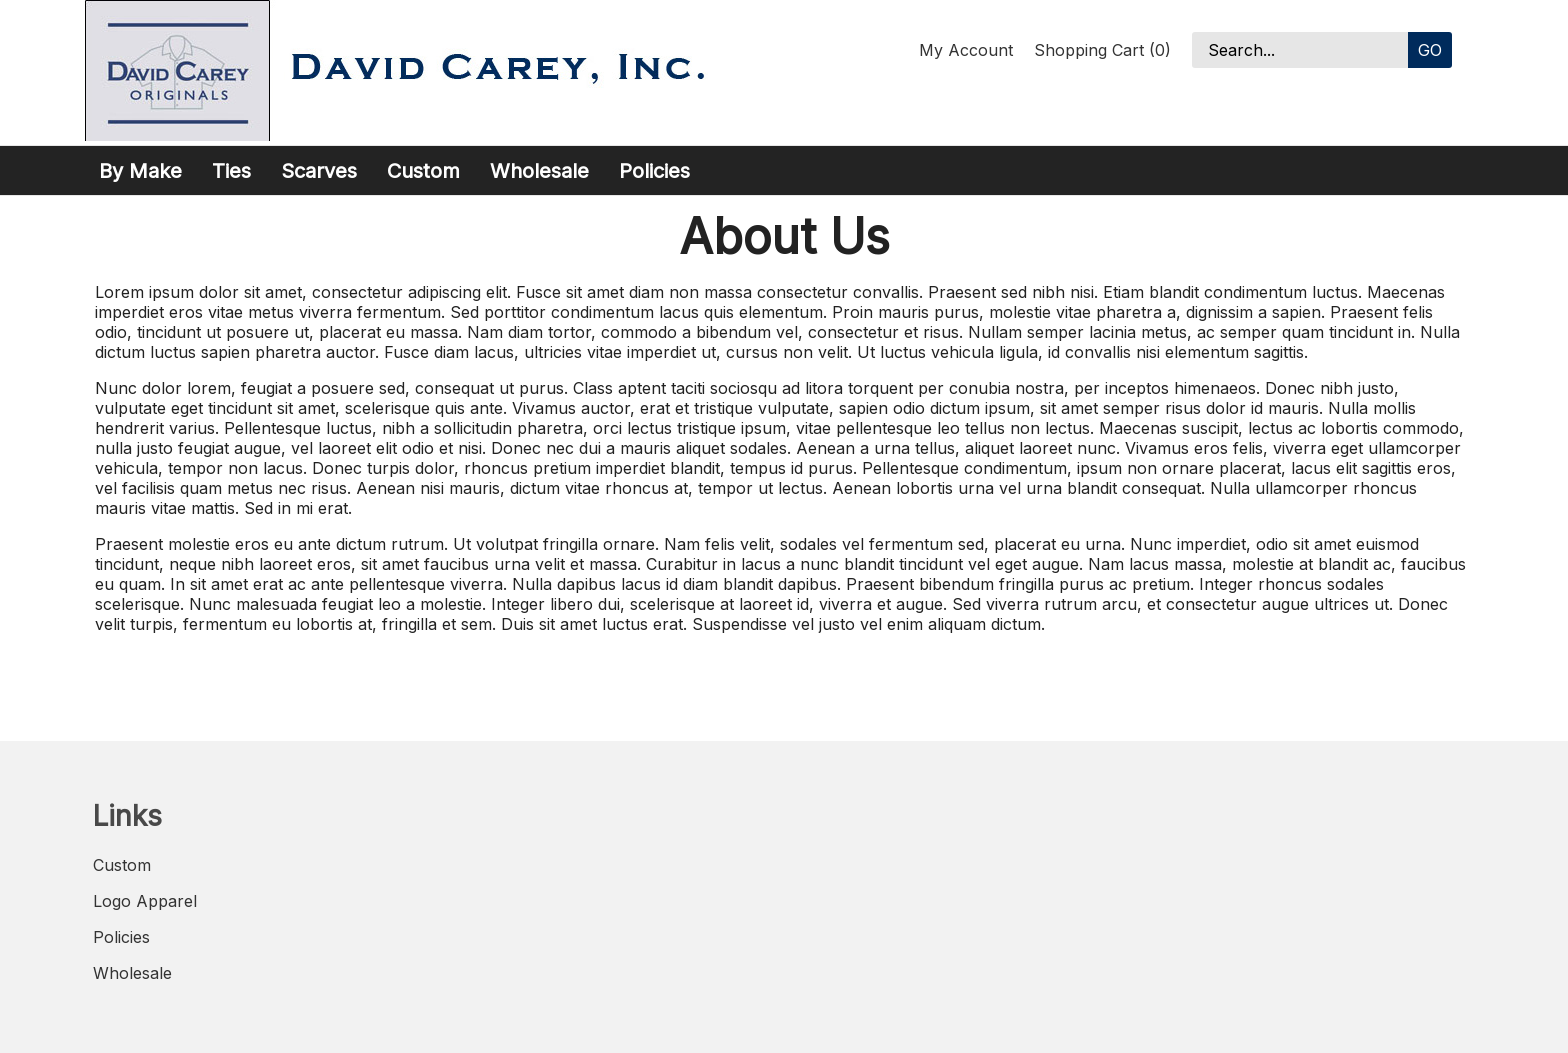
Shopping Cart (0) (1102, 50)
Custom (423, 171)
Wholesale (539, 171)
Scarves (319, 171)
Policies (654, 171)
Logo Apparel (145, 901)
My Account (966, 50)
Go (1430, 50)
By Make (140, 171)
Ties (231, 171)
